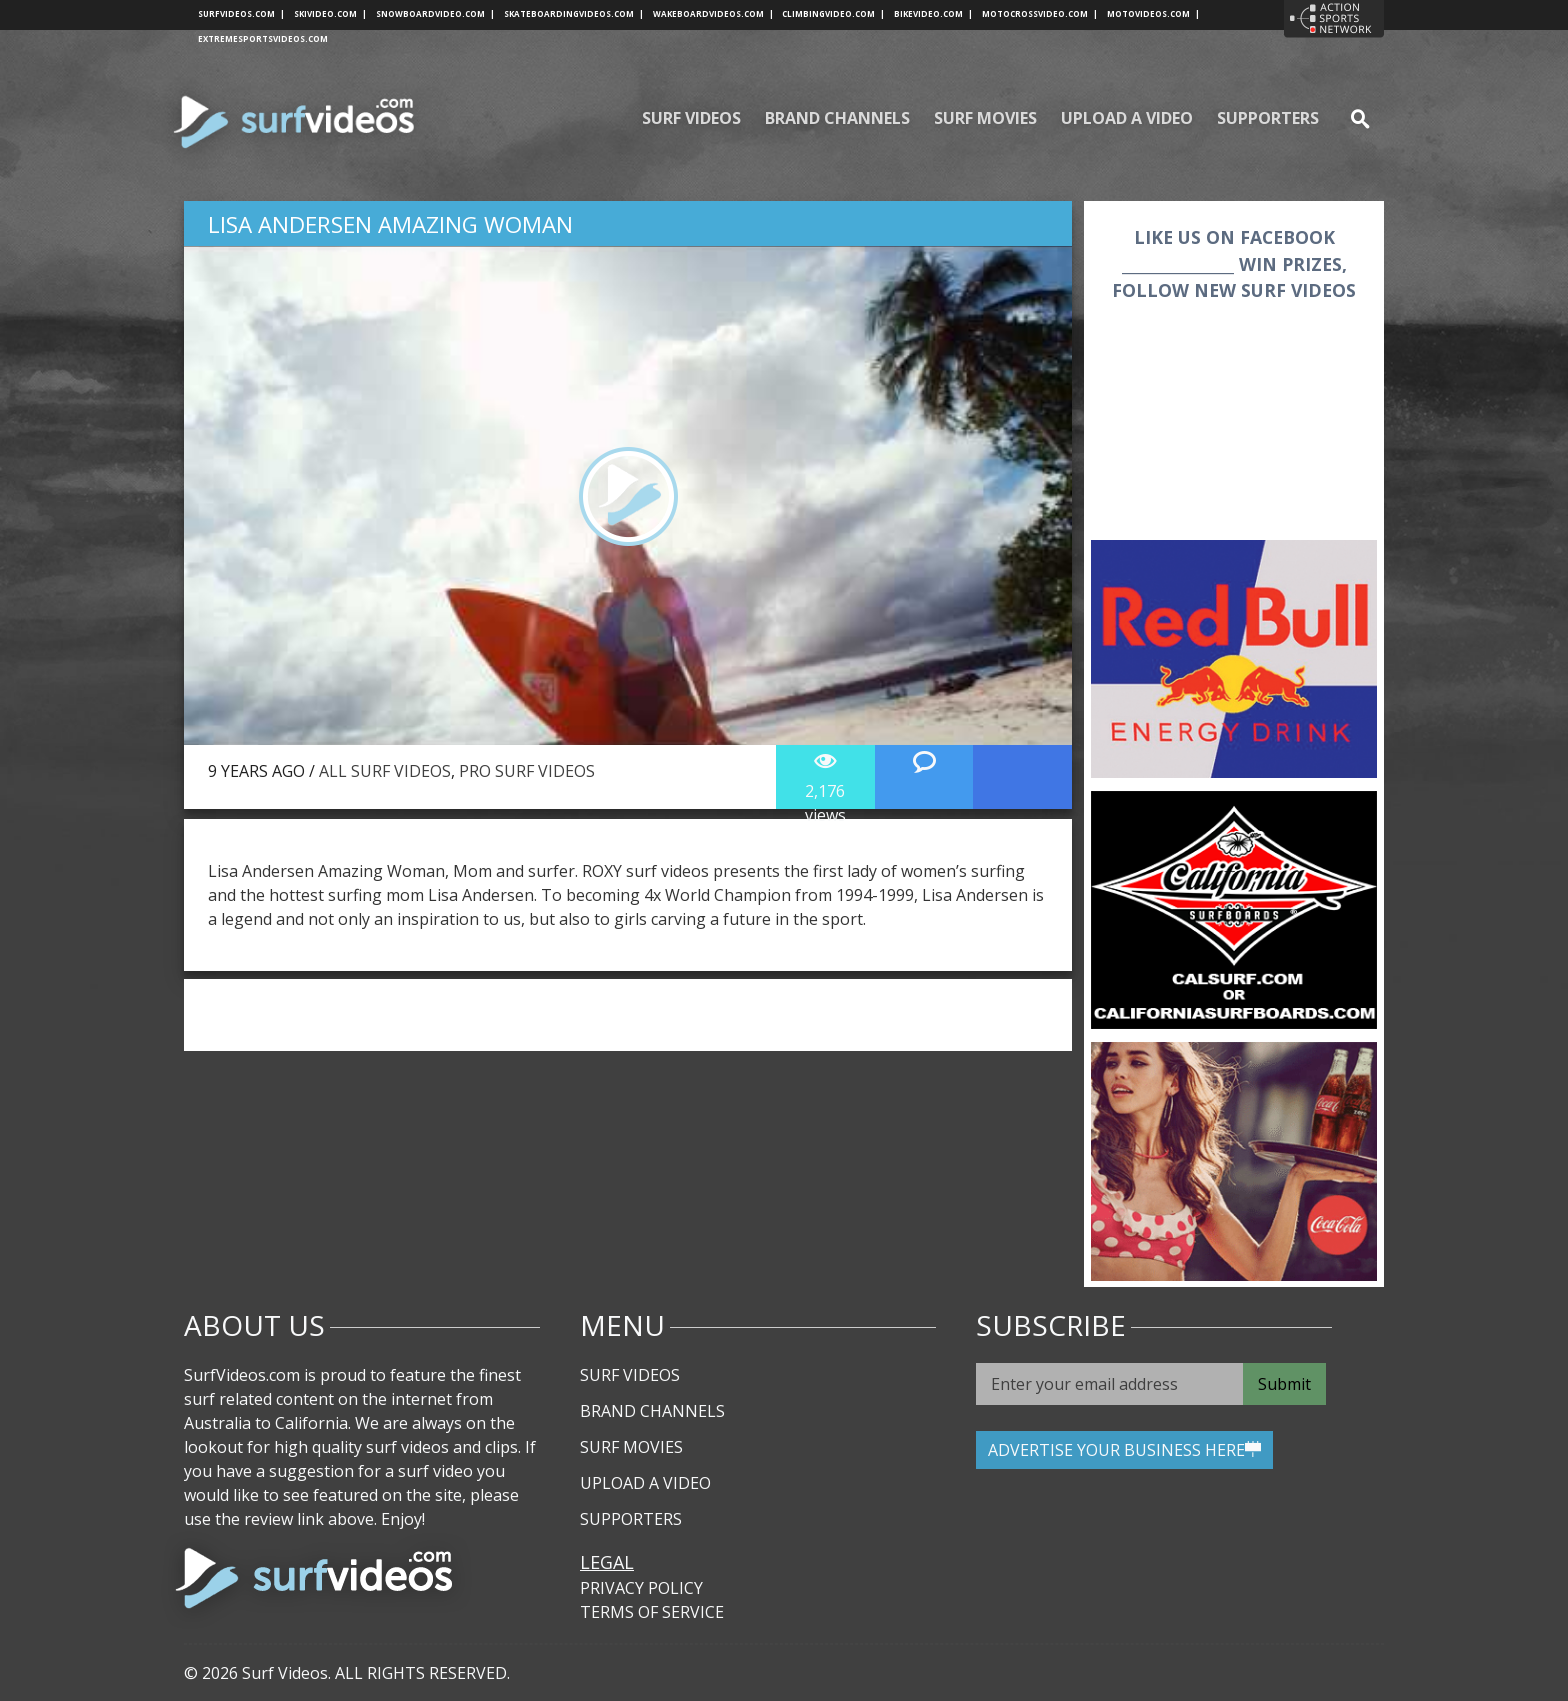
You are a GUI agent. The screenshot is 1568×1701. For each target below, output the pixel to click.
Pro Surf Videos (527, 771)
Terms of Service (652, 1612)
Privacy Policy (641, 1588)
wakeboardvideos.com (713, 13)
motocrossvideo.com (1040, 13)
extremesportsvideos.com (263, 38)
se (1351, 118)
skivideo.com (330, 13)
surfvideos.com (241, 13)
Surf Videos (691, 118)
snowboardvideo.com (435, 13)
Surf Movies (985, 118)
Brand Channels (837, 118)
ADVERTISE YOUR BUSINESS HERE (1124, 1450)
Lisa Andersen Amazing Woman (390, 224)
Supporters (1268, 118)
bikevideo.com (933, 13)
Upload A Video (1127, 118)
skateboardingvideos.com (574, 13)
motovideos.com (1153, 13)
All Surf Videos (385, 771)
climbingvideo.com (833, 13)
